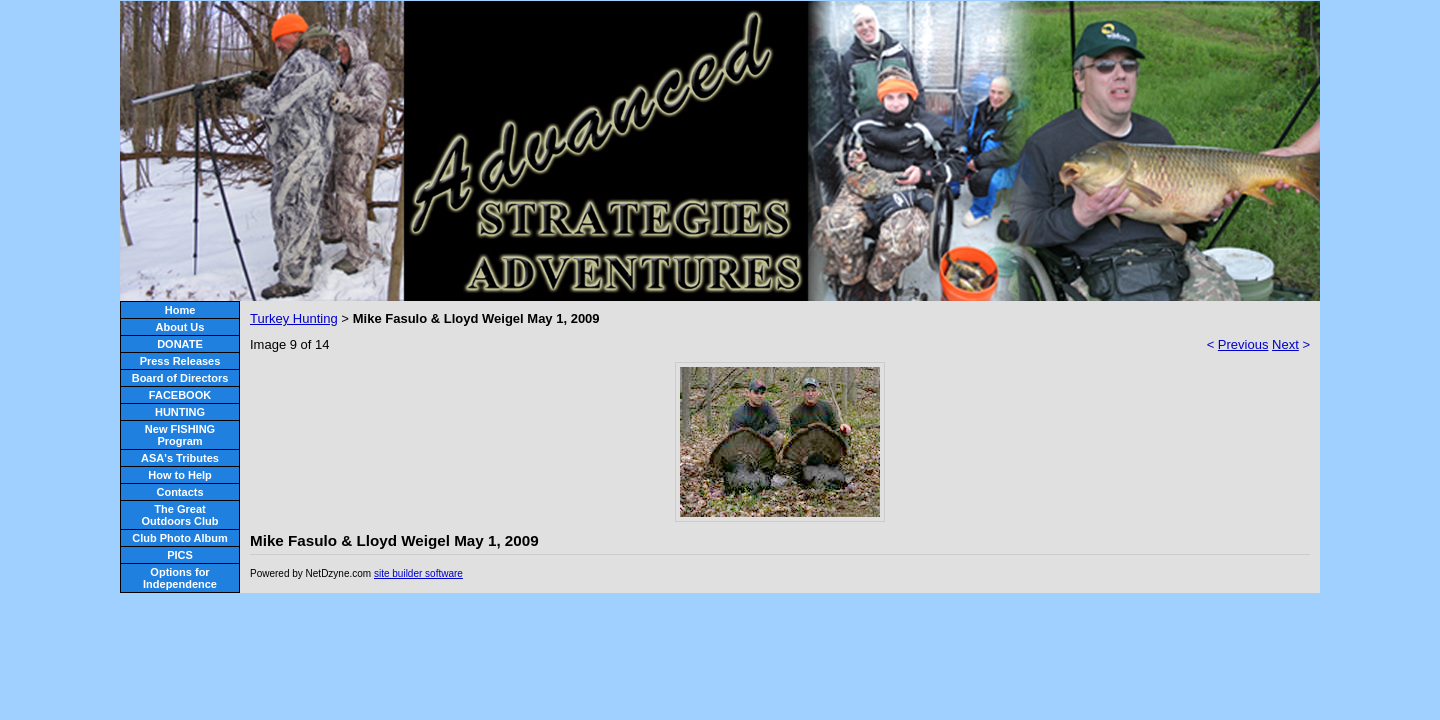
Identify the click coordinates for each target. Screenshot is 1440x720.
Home (180, 310)
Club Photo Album (180, 538)
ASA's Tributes (180, 458)
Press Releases (180, 361)
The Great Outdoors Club (180, 515)
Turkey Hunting (294, 318)
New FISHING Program (180, 435)
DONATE (180, 344)
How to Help (180, 475)
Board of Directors (180, 378)
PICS (180, 555)
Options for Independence (180, 578)
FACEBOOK (180, 395)
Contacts (179, 492)
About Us (180, 327)
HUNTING (180, 412)
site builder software (418, 573)
